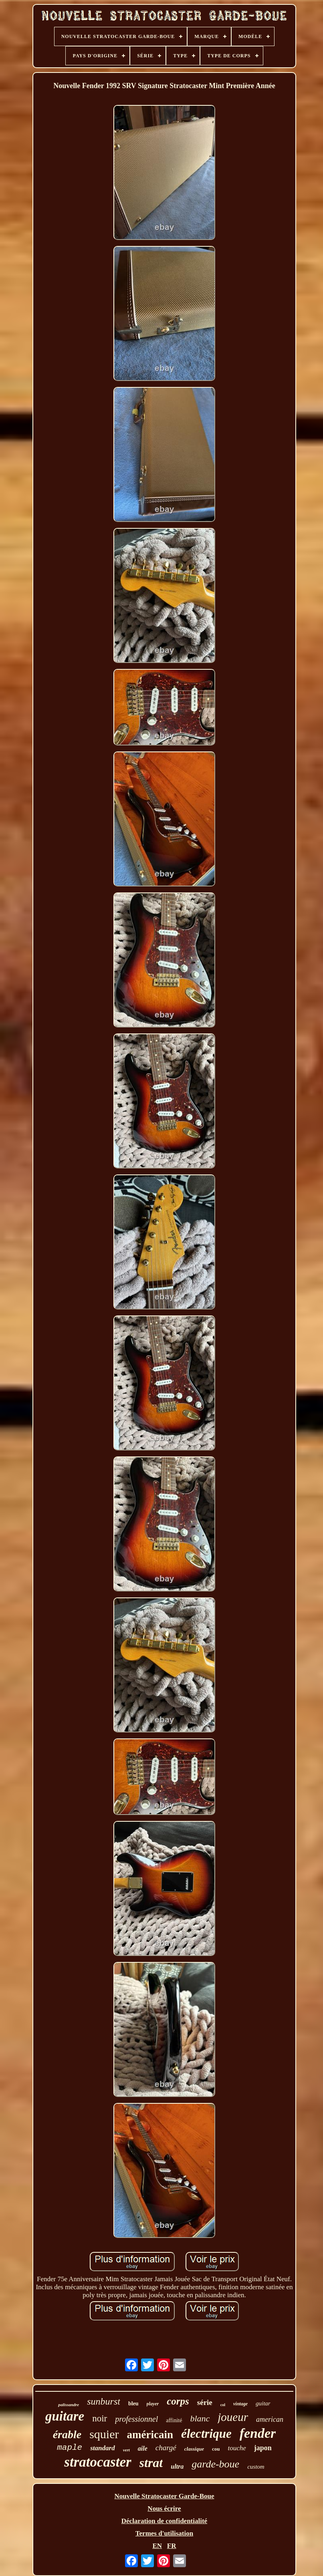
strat (151, 2462)
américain (150, 2435)
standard (102, 2448)
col (222, 2405)
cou (216, 2449)
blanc (200, 2418)
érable (67, 2434)
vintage (240, 2404)
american (269, 2419)
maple (69, 2447)
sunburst (103, 2401)
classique (194, 2449)
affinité (174, 2420)
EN (157, 2546)
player (153, 2404)
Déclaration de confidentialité (164, 2521)
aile (142, 2448)
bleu (133, 2404)
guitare (64, 2416)
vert (126, 2449)
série (204, 2402)
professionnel (136, 2419)
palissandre (68, 2404)
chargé (165, 2447)
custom (255, 2466)
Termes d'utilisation (164, 2533)
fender (258, 2433)
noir (99, 2418)
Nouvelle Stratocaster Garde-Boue (164, 2496)
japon (263, 2448)
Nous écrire (164, 2508)
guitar (263, 2403)
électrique (206, 2434)
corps (178, 2401)
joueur (233, 2417)
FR (171, 2546)
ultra (177, 2466)
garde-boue (215, 2464)
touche (237, 2448)
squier (104, 2434)
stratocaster (97, 2462)
